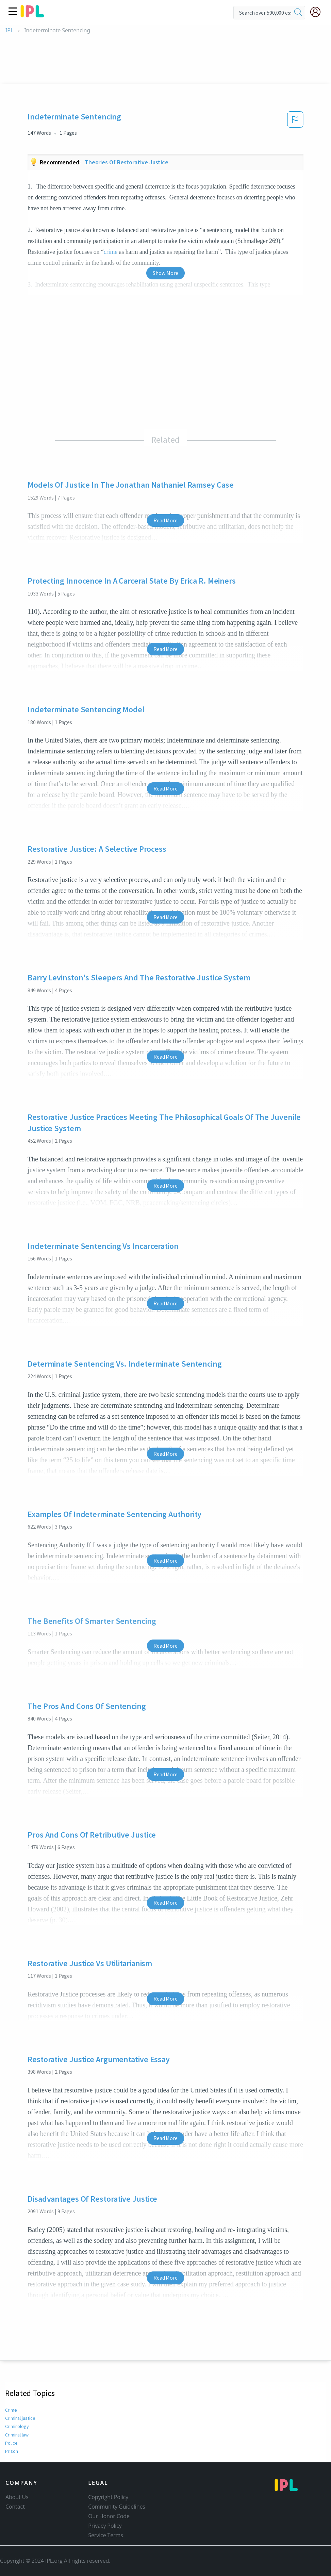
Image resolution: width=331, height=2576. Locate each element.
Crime (11, 2410)
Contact (15, 2506)
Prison (11, 2451)
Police (11, 2443)
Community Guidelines (116, 2506)
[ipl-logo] (32, 15)
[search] (298, 12)
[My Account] (318, 12)
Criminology (17, 2426)
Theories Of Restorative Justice (126, 162)
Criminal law (17, 2435)
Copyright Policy (108, 2497)
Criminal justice (20, 2418)
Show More (165, 273)
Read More (165, 520)
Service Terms (105, 2535)
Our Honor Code (109, 2516)
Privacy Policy (105, 2525)
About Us (17, 2497)
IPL (9, 30)
